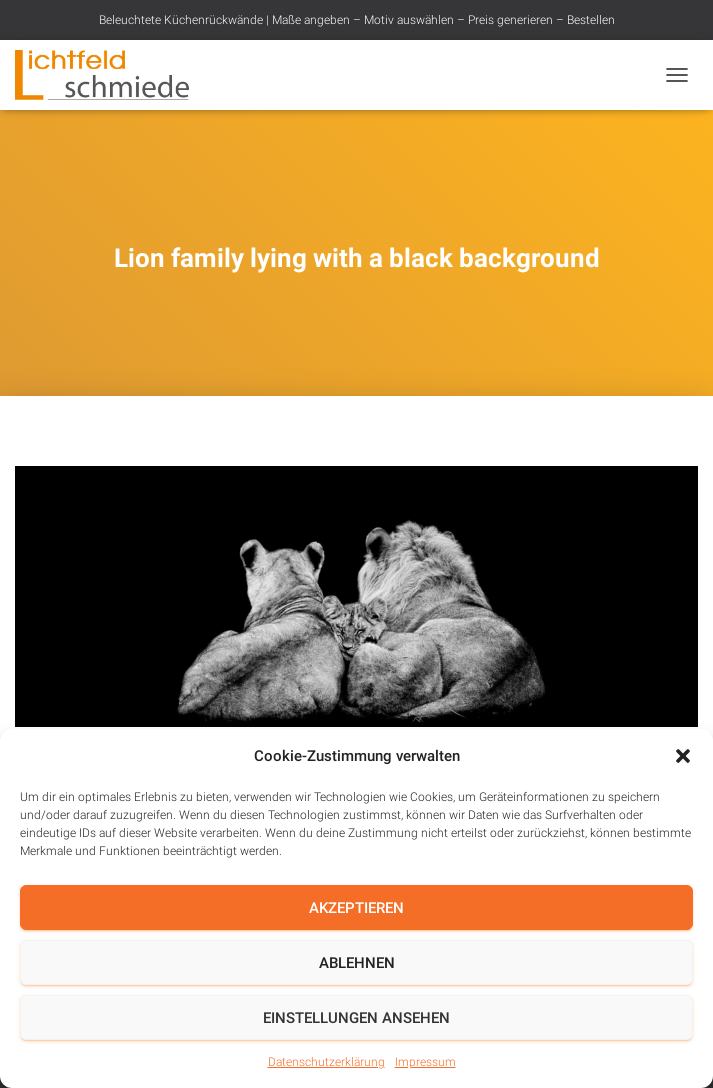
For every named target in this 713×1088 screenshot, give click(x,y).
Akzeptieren (356, 908)
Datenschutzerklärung (326, 1062)
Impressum (425, 1062)
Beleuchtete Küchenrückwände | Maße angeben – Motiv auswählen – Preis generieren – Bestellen (357, 20)
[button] (683, 756)
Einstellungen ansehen (356, 1018)
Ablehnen (357, 963)
